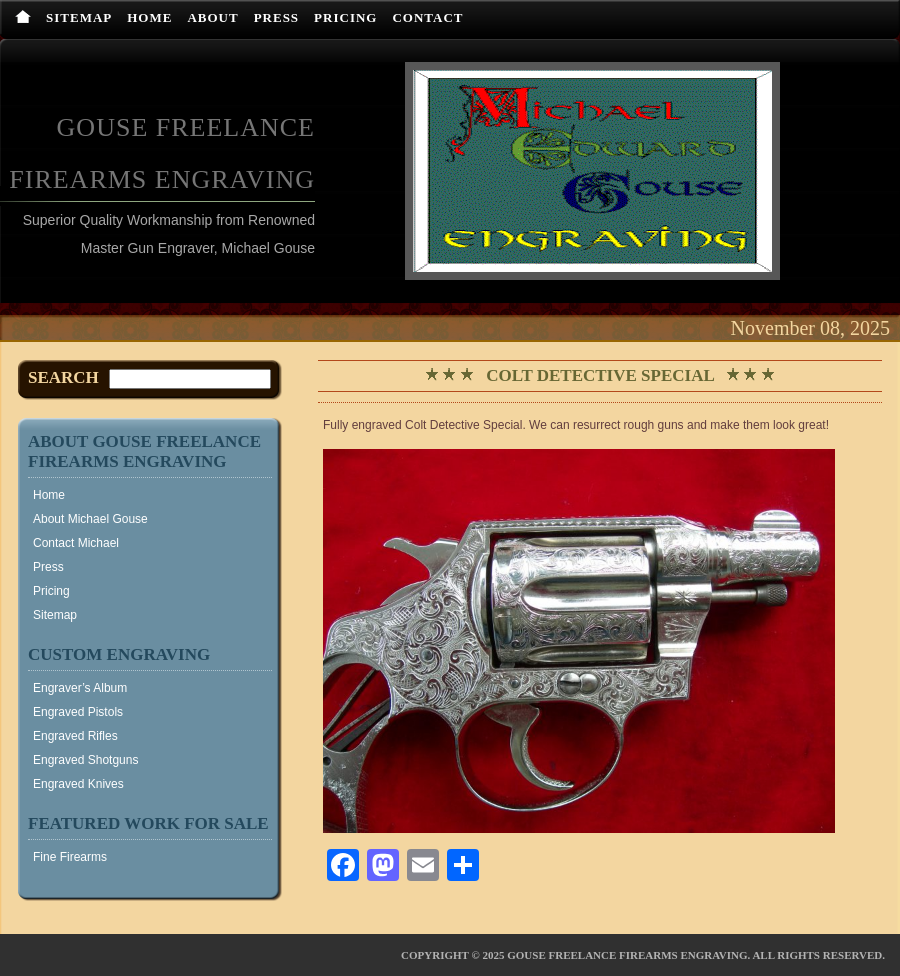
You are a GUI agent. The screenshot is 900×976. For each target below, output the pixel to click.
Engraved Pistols (78, 712)
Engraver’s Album (80, 688)
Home (149, 17)
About (212, 17)
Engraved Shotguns (85, 760)
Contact (427, 17)
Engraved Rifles (75, 736)
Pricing (345, 17)
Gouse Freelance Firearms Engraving (627, 955)
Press (276, 17)
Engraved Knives (78, 784)
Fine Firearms (70, 857)
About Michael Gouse (90, 519)
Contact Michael (76, 543)
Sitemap (79, 17)
